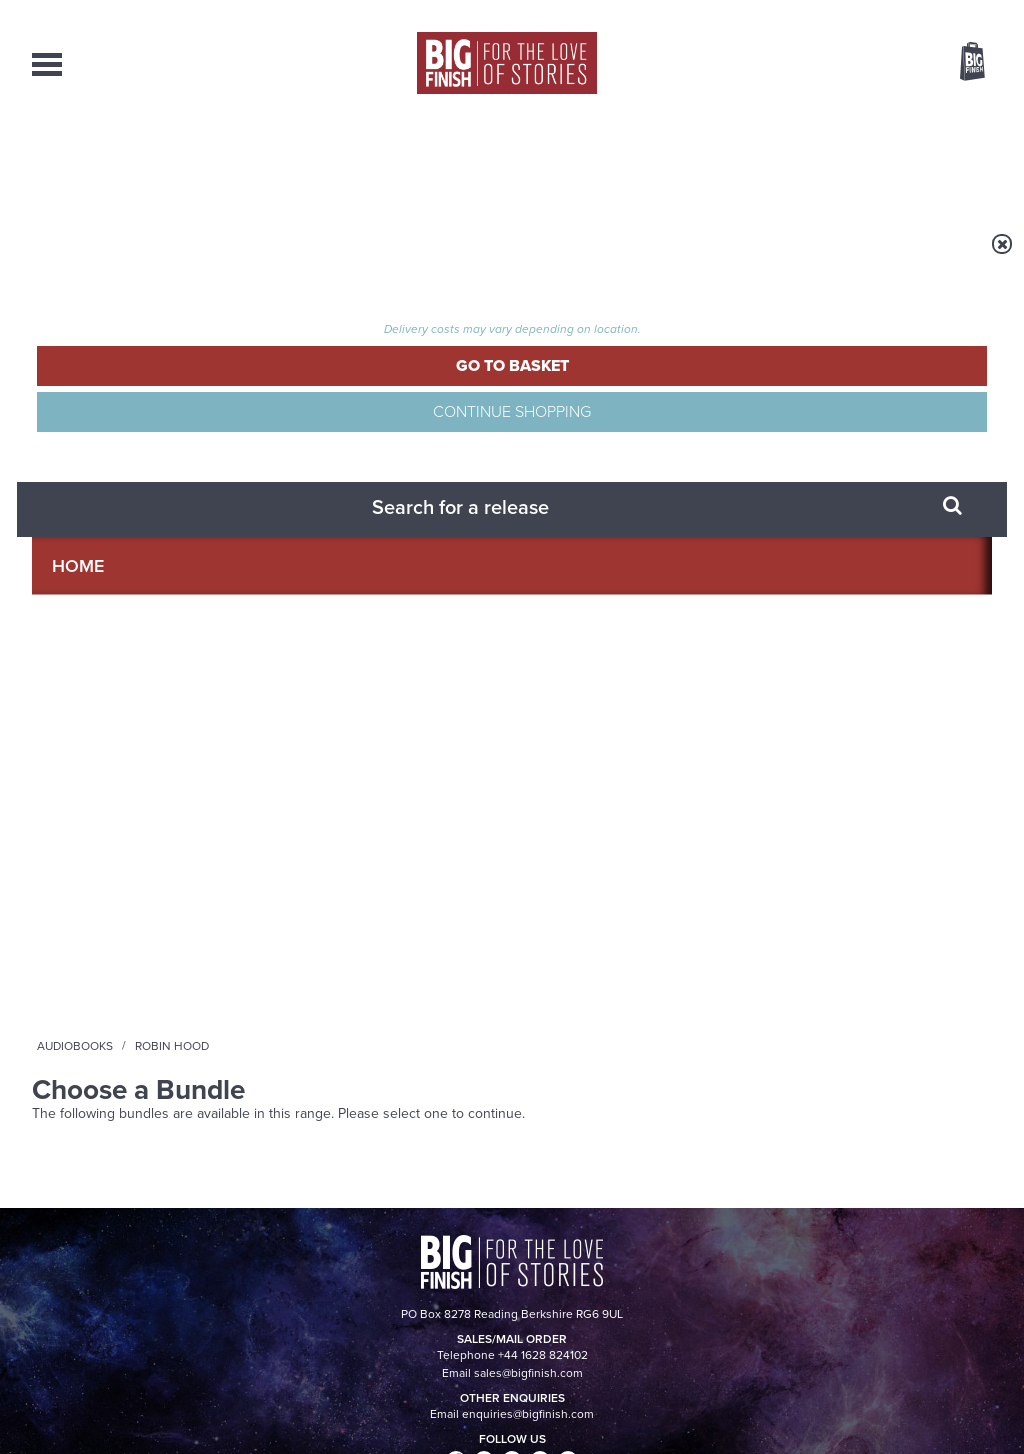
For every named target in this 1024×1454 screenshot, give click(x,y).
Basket (960, 63)
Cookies (372, 1401)
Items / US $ (866, 64)
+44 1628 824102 (389, 1231)
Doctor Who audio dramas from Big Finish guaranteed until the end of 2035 (841, 763)
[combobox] (811, 115)
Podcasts (707, 160)
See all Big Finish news (890, 699)
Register (945, 13)
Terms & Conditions (455, 1401)
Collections (303, 160)
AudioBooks (140, 160)
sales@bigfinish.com (369, 1249)
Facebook (600, 503)
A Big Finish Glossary (297, 933)
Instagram (715, 503)
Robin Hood (323, 257)
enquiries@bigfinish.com (551, 1249)
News (590, 160)
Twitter (658, 503)
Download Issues (946, 1268)
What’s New (463, 160)
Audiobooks (226, 257)
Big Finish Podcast (732, 521)
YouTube (778, 503)
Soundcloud (863, 503)
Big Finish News (125, 696)
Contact (943, 160)
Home (148, 257)
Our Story (966, 1232)
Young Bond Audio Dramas (324, 733)
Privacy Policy (74, 592)
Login (882, 13)
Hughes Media (135, 1425)
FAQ (980, 1250)
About (828, 160)
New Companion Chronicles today (824, 948)
